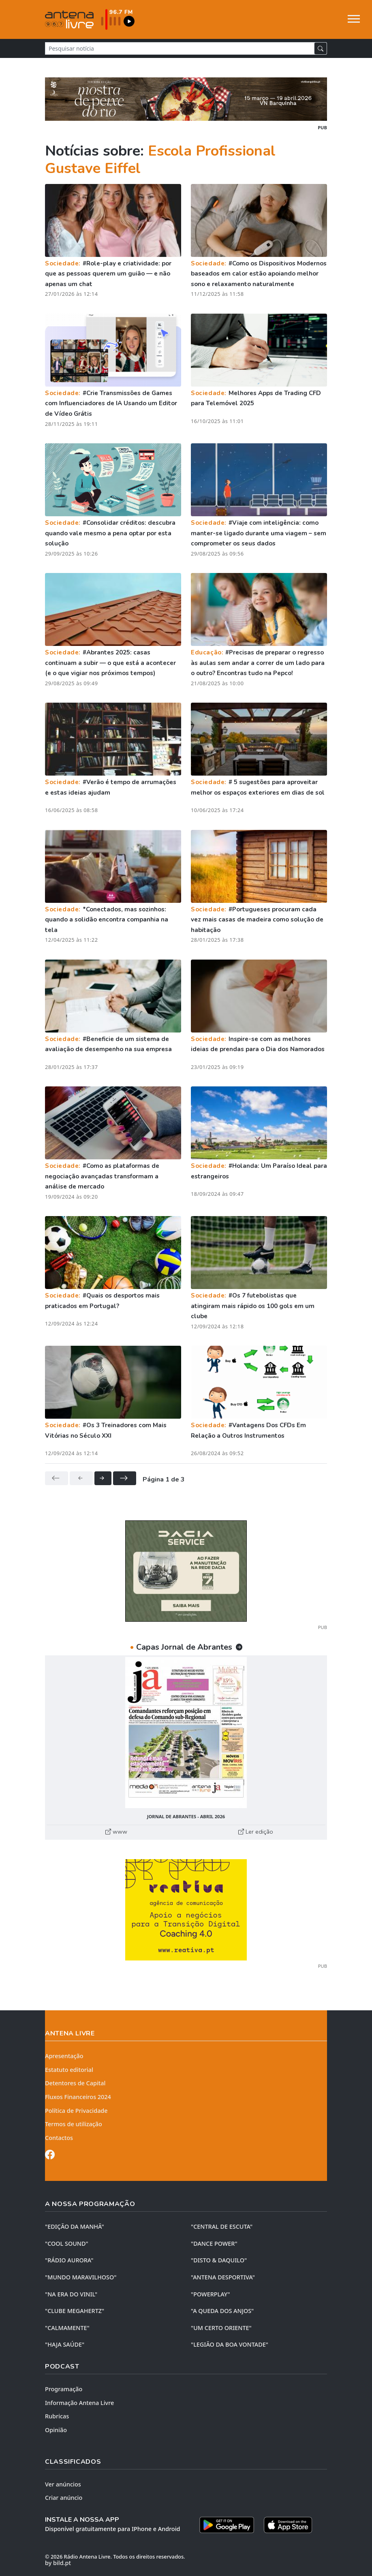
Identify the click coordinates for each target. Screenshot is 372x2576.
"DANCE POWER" (214, 2243)
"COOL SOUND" (66, 2243)
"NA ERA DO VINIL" (71, 2294)
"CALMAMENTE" (67, 2328)
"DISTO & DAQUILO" (219, 2260)
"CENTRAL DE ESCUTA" (221, 2226)
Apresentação (64, 2056)
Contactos (59, 2138)
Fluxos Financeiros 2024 (78, 2097)
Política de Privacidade (76, 2110)
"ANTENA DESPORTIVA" (223, 2277)
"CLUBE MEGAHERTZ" (74, 2311)
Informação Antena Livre (79, 2403)
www (116, 1832)
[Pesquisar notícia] (179, 48)
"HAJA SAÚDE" (64, 2344)
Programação (63, 2389)
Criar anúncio (63, 2497)
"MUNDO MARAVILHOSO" (80, 2277)
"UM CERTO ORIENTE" (221, 2328)
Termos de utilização (73, 2124)
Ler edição (255, 1832)
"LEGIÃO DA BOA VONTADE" (229, 2344)
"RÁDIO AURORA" (69, 2260)
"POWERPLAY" (210, 2294)
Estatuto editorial (69, 2070)
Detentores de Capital (75, 2083)
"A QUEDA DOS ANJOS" (222, 2311)
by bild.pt (58, 2563)
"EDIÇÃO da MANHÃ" (74, 2226)
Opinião (56, 2430)
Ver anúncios (63, 2484)
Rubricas (57, 2416)
